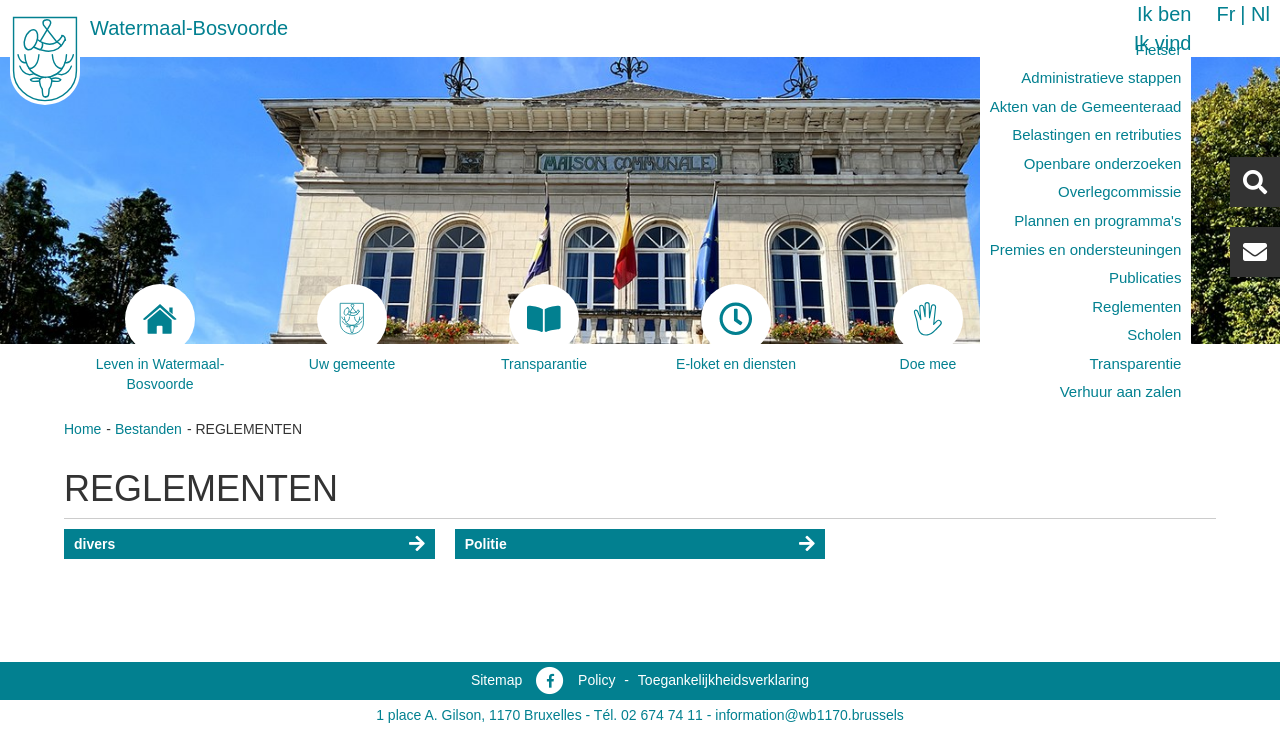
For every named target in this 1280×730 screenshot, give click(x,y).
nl (1260, 14)
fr (1225, 14)
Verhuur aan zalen (1121, 391)
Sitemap (496, 680)
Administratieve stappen (1101, 77)
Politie (486, 544)
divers (94, 544)
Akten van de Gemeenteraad (1086, 106)
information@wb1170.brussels (809, 715)
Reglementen (1136, 306)
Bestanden (148, 429)
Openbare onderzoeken (1103, 163)
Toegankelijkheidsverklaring (723, 680)
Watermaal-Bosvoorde (189, 28)
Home (82, 429)
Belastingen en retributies (1096, 134)
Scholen (1154, 334)
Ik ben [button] (1164, 14)
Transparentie (1135, 363)
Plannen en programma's (1097, 220)
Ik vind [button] (1163, 43)
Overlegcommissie (1119, 191)
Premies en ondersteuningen (1086, 249)
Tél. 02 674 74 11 (648, 715)
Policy (596, 680)
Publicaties (1145, 277)
